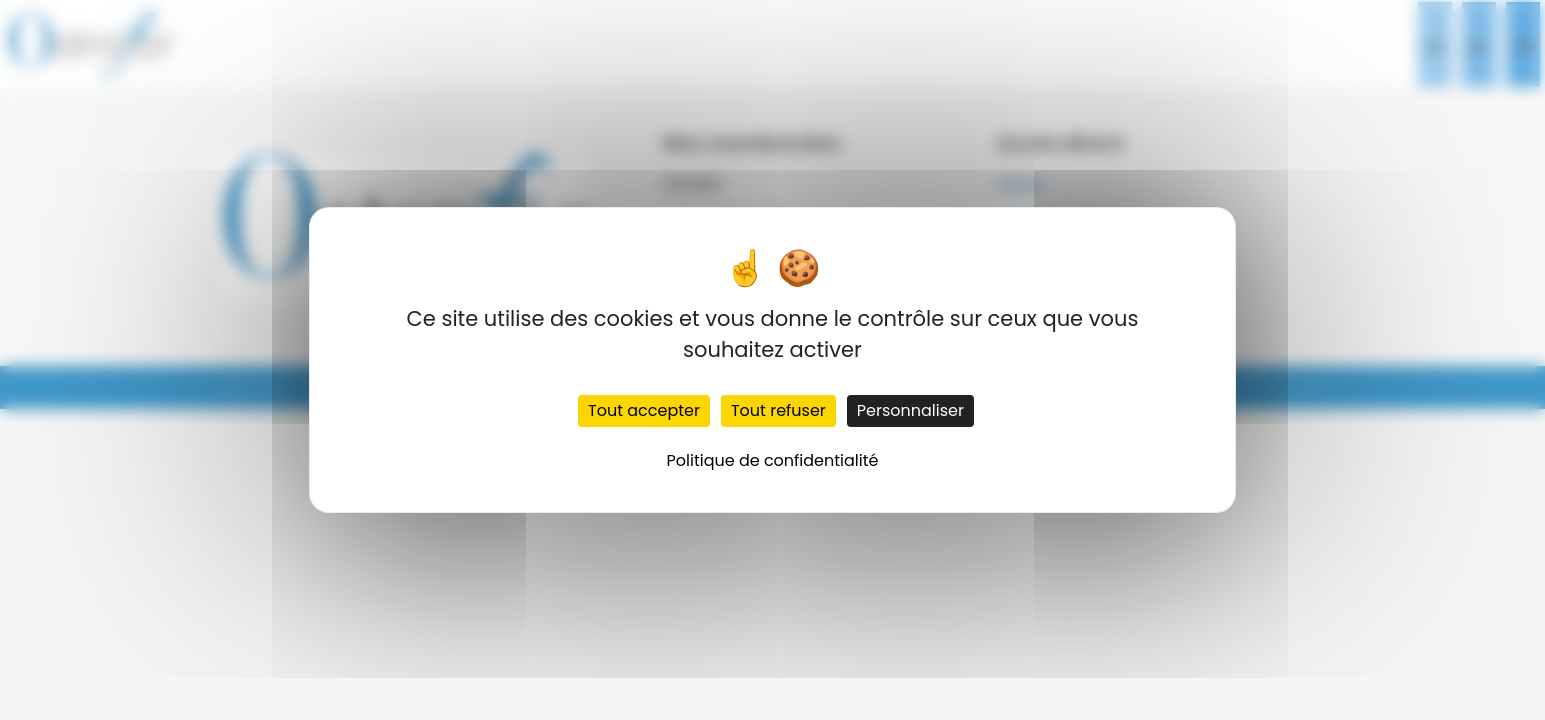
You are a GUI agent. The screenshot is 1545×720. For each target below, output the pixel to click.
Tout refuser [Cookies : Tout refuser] (778, 410)
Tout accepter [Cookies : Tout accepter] (644, 410)
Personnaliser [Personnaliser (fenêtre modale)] (910, 410)
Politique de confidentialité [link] (773, 460)
